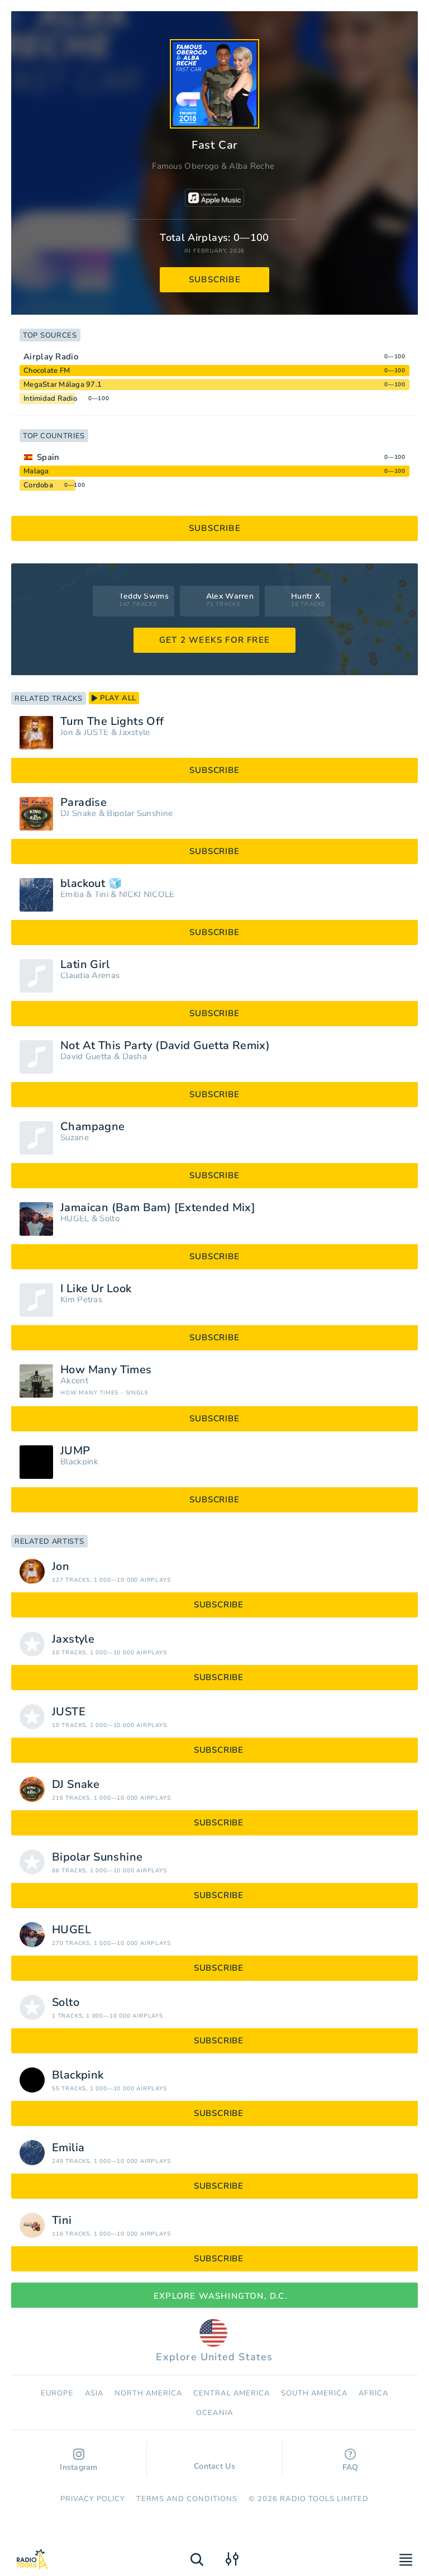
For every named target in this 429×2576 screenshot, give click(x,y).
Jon (66, 732)
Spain (48, 457)
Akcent (74, 1381)
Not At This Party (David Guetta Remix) (165, 1045)
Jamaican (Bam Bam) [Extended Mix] (157, 1207)
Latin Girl (84, 964)
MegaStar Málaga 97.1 (62, 384)
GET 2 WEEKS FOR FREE (214, 640)
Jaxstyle (134, 732)
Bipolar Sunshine (140, 813)
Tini (101, 894)
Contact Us (214, 2460)
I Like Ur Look (96, 1288)
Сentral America (231, 2393)
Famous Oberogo (185, 166)
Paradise (83, 802)
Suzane (74, 1138)
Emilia (72, 894)
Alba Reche (251, 166)
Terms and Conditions (186, 2499)
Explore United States (214, 2341)
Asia (94, 2393)
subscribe (215, 279)
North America (149, 2393)
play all (114, 698)
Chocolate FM (46, 371)
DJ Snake (78, 813)
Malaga (36, 471)
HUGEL (74, 1219)
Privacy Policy (93, 2499)
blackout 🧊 (91, 883)
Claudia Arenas (90, 975)
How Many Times (106, 1369)
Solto (109, 1219)
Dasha (134, 1057)
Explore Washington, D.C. (214, 2296)
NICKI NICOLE (147, 894)
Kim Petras (81, 1300)
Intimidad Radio (50, 398)
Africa (373, 2393)
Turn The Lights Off (112, 721)
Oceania (214, 2413)
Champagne (92, 1126)
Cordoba (38, 485)
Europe (57, 2393)
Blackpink (79, 1462)
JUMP (75, 1451)
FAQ (350, 2461)
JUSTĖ (96, 732)
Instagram (79, 2461)
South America (314, 2393)
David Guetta (86, 1057)
